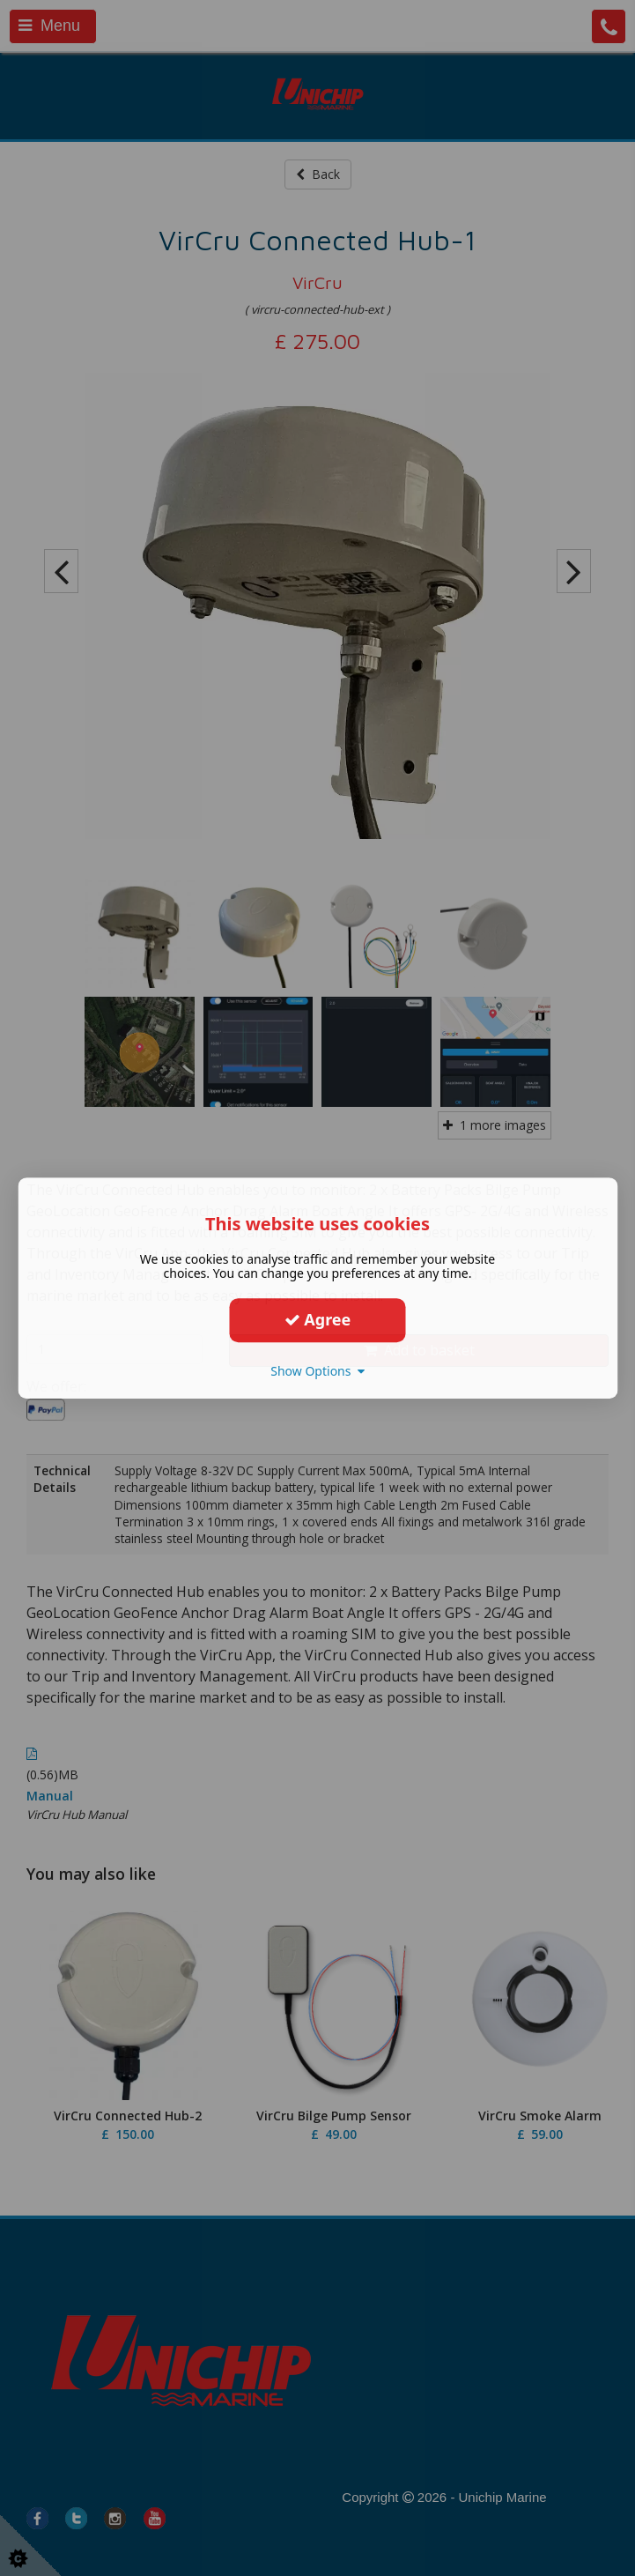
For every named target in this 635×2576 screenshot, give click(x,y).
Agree (317, 1319)
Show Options (317, 1370)
